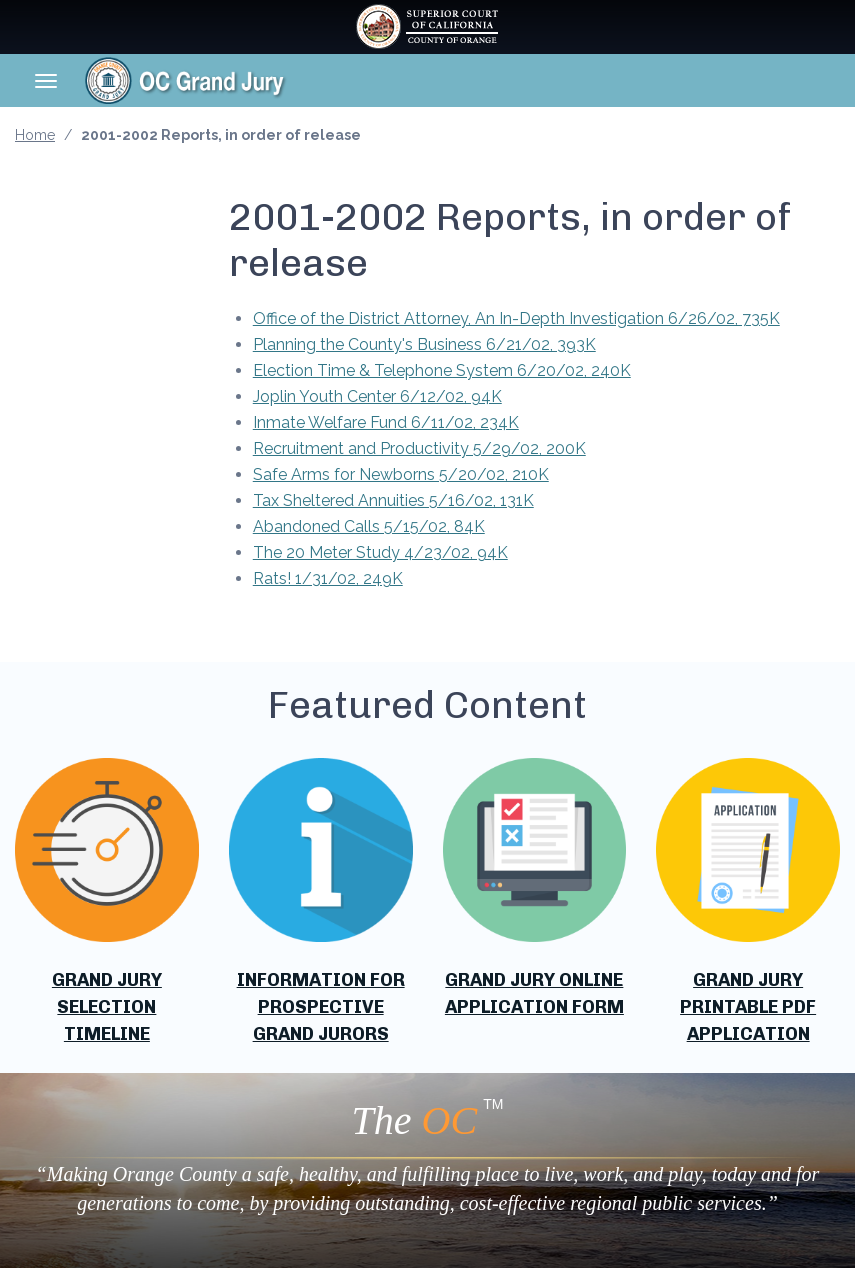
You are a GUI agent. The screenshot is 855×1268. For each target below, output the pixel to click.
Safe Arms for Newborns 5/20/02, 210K (401, 474)
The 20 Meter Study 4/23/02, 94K (380, 552)
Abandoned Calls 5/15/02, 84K (369, 526)
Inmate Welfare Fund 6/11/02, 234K (386, 422)
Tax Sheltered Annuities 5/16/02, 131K (393, 500)
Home (35, 135)
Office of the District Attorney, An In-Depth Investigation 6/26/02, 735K (516, 318)
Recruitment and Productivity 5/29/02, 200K (419, 448)
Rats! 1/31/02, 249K (328, 578)
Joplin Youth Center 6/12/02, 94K (377, 396)
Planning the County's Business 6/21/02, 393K (424, 344)
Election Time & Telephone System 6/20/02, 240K (442, 370)
